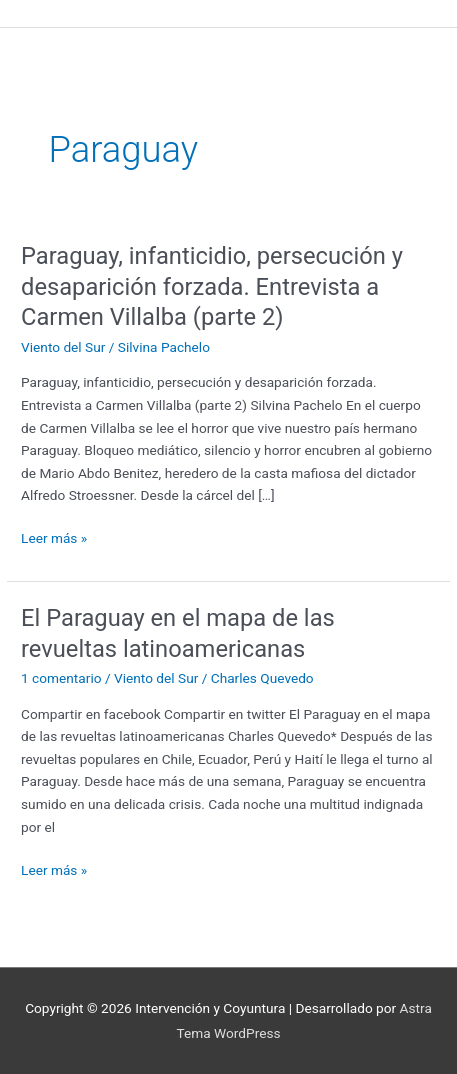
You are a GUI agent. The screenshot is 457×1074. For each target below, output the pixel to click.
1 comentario (61, 678)
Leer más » (54, 536)
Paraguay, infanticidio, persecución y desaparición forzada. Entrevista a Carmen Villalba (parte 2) (212, 287)
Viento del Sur (63, 347)
